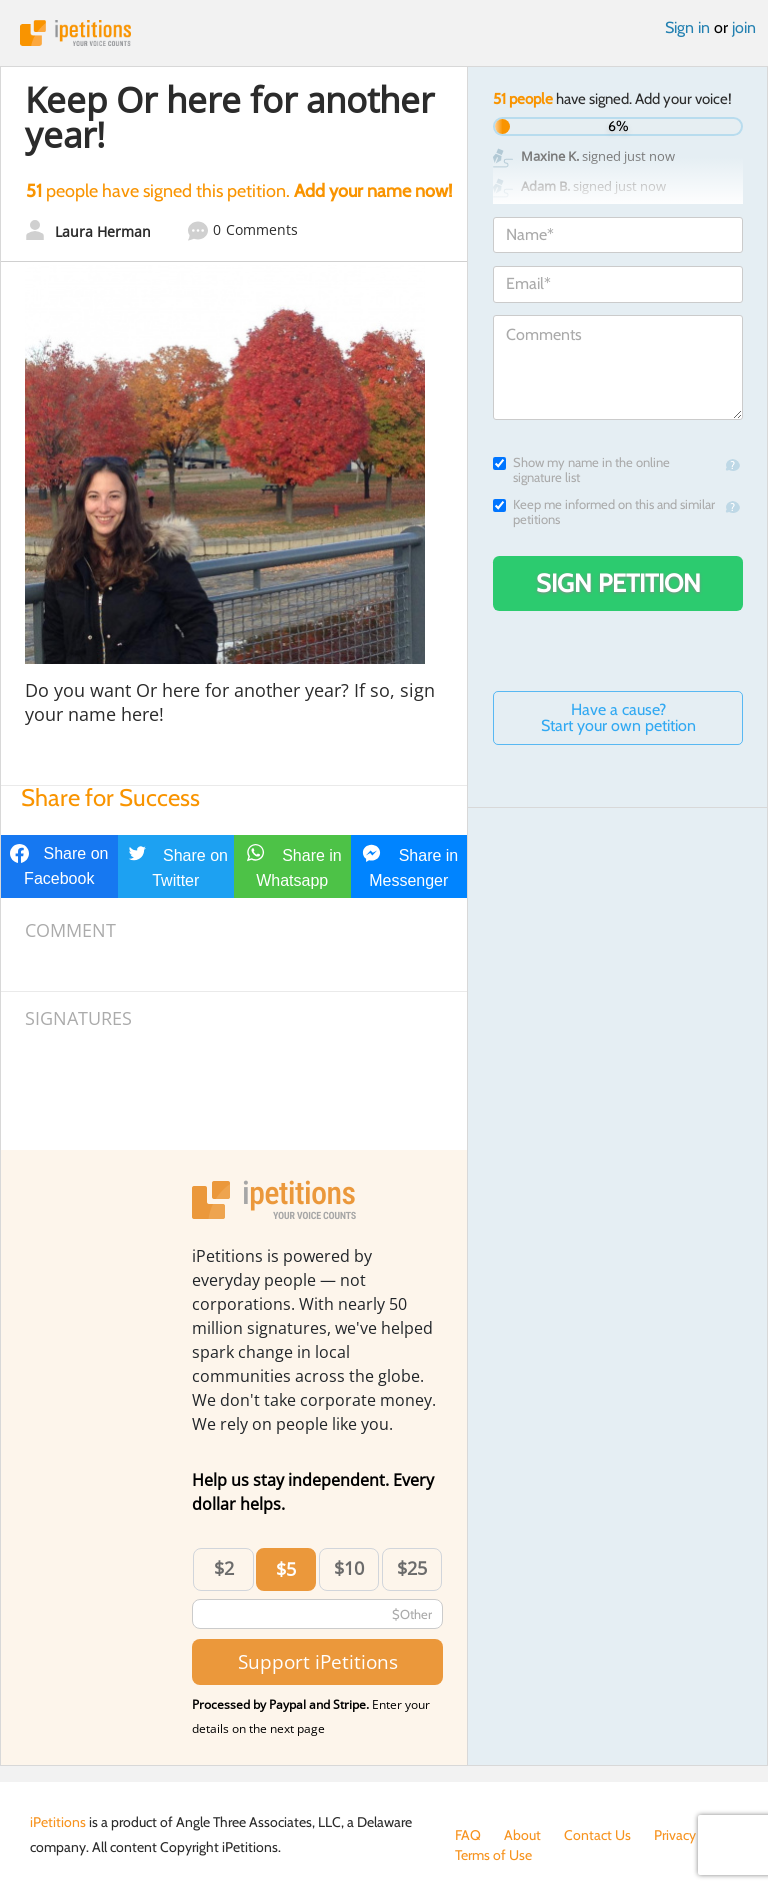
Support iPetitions (318, 1661)
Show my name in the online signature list (581, 470)
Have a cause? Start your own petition (618, 717)
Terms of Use (493, 1855)
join (744, 27)
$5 (286, 1569)
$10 (349, 1568)
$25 (412, 1568)
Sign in (687, 27)
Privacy (675, 1835)
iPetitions (384, 33)
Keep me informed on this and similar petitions (604, 512)
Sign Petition (618, 583)
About (522, 1835)
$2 (224, 1568)
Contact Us (597, 1835)
